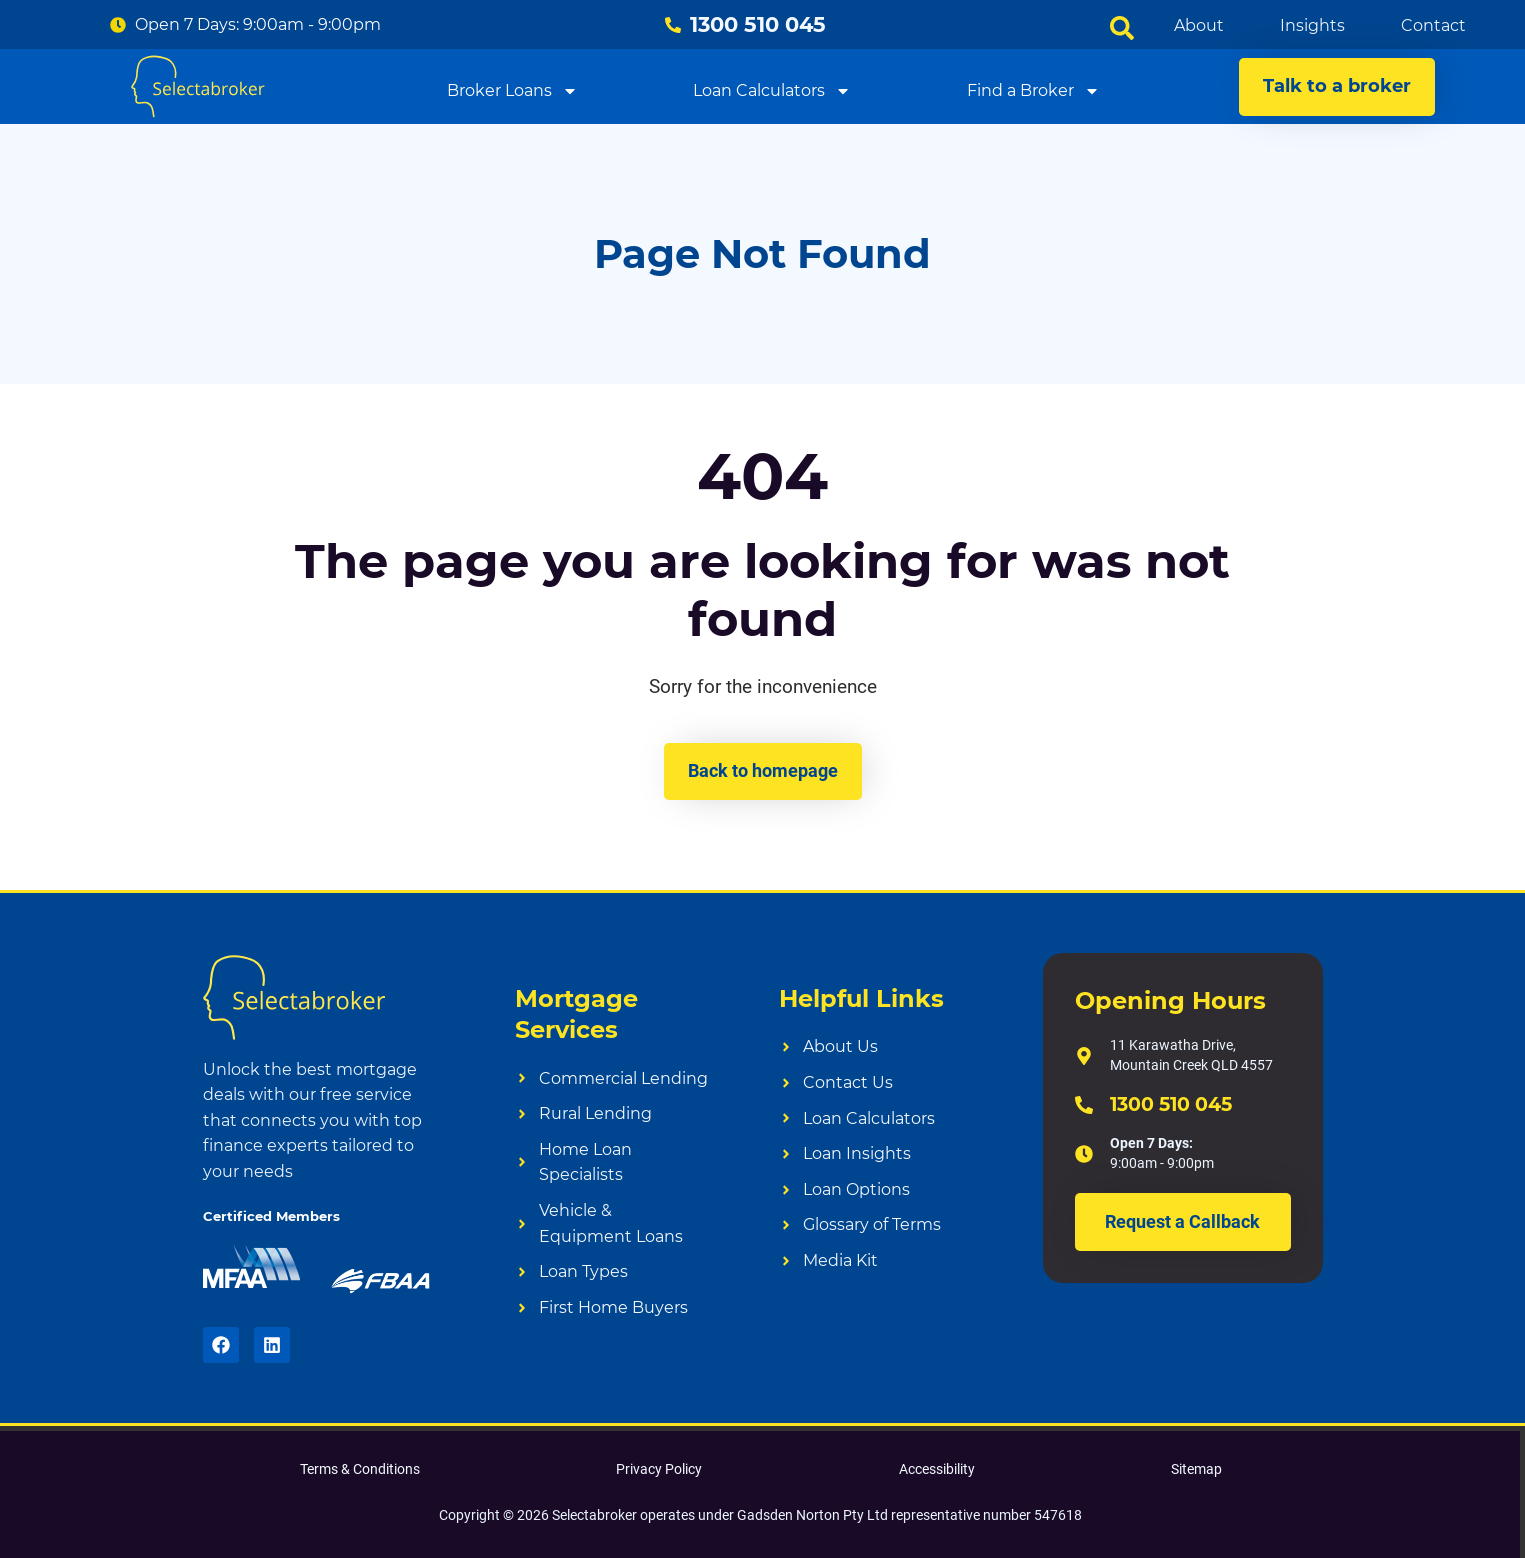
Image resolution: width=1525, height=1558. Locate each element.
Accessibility (937, 1469)
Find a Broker (1033, 90)
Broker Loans (512, 90)
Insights (1312, 25)
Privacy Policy (659, 1469)
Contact (1433, 25)
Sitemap (1196, 1469)
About (1199, 25)
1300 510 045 (1171, 1104)
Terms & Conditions (360, 1469)
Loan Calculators (772, 90)
